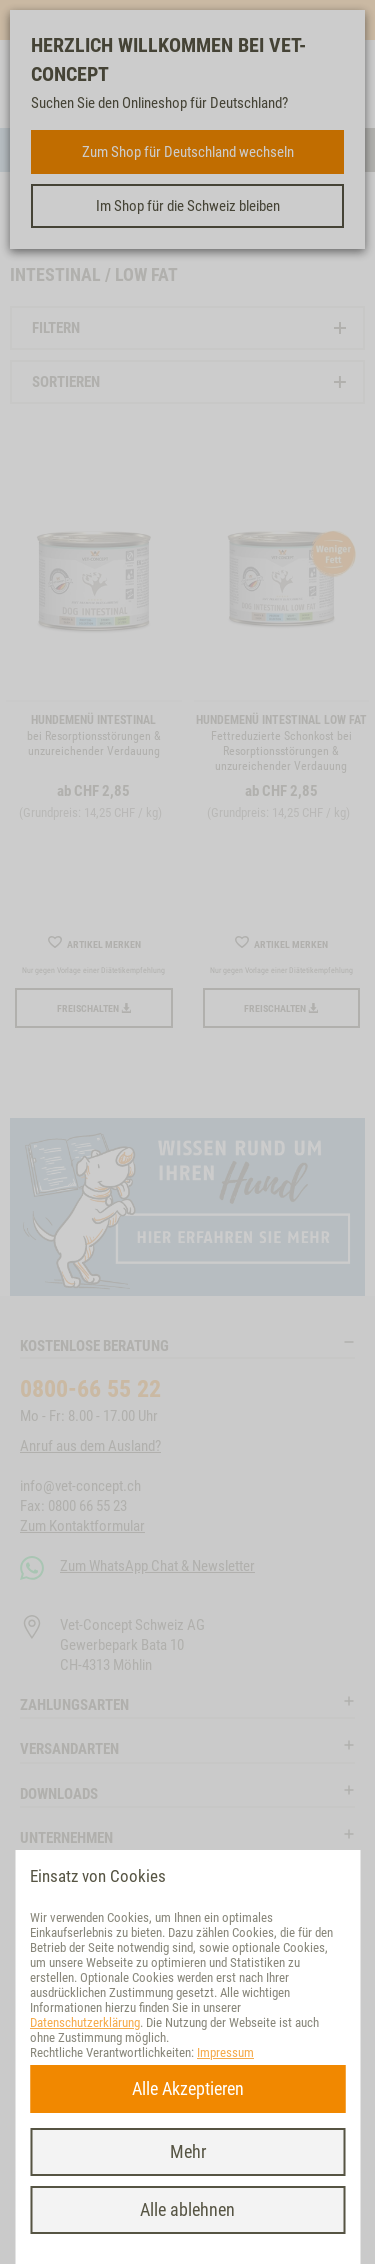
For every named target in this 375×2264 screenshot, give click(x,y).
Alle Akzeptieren (188, 2088)
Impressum (225, 2052)
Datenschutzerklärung (85, 2022)
